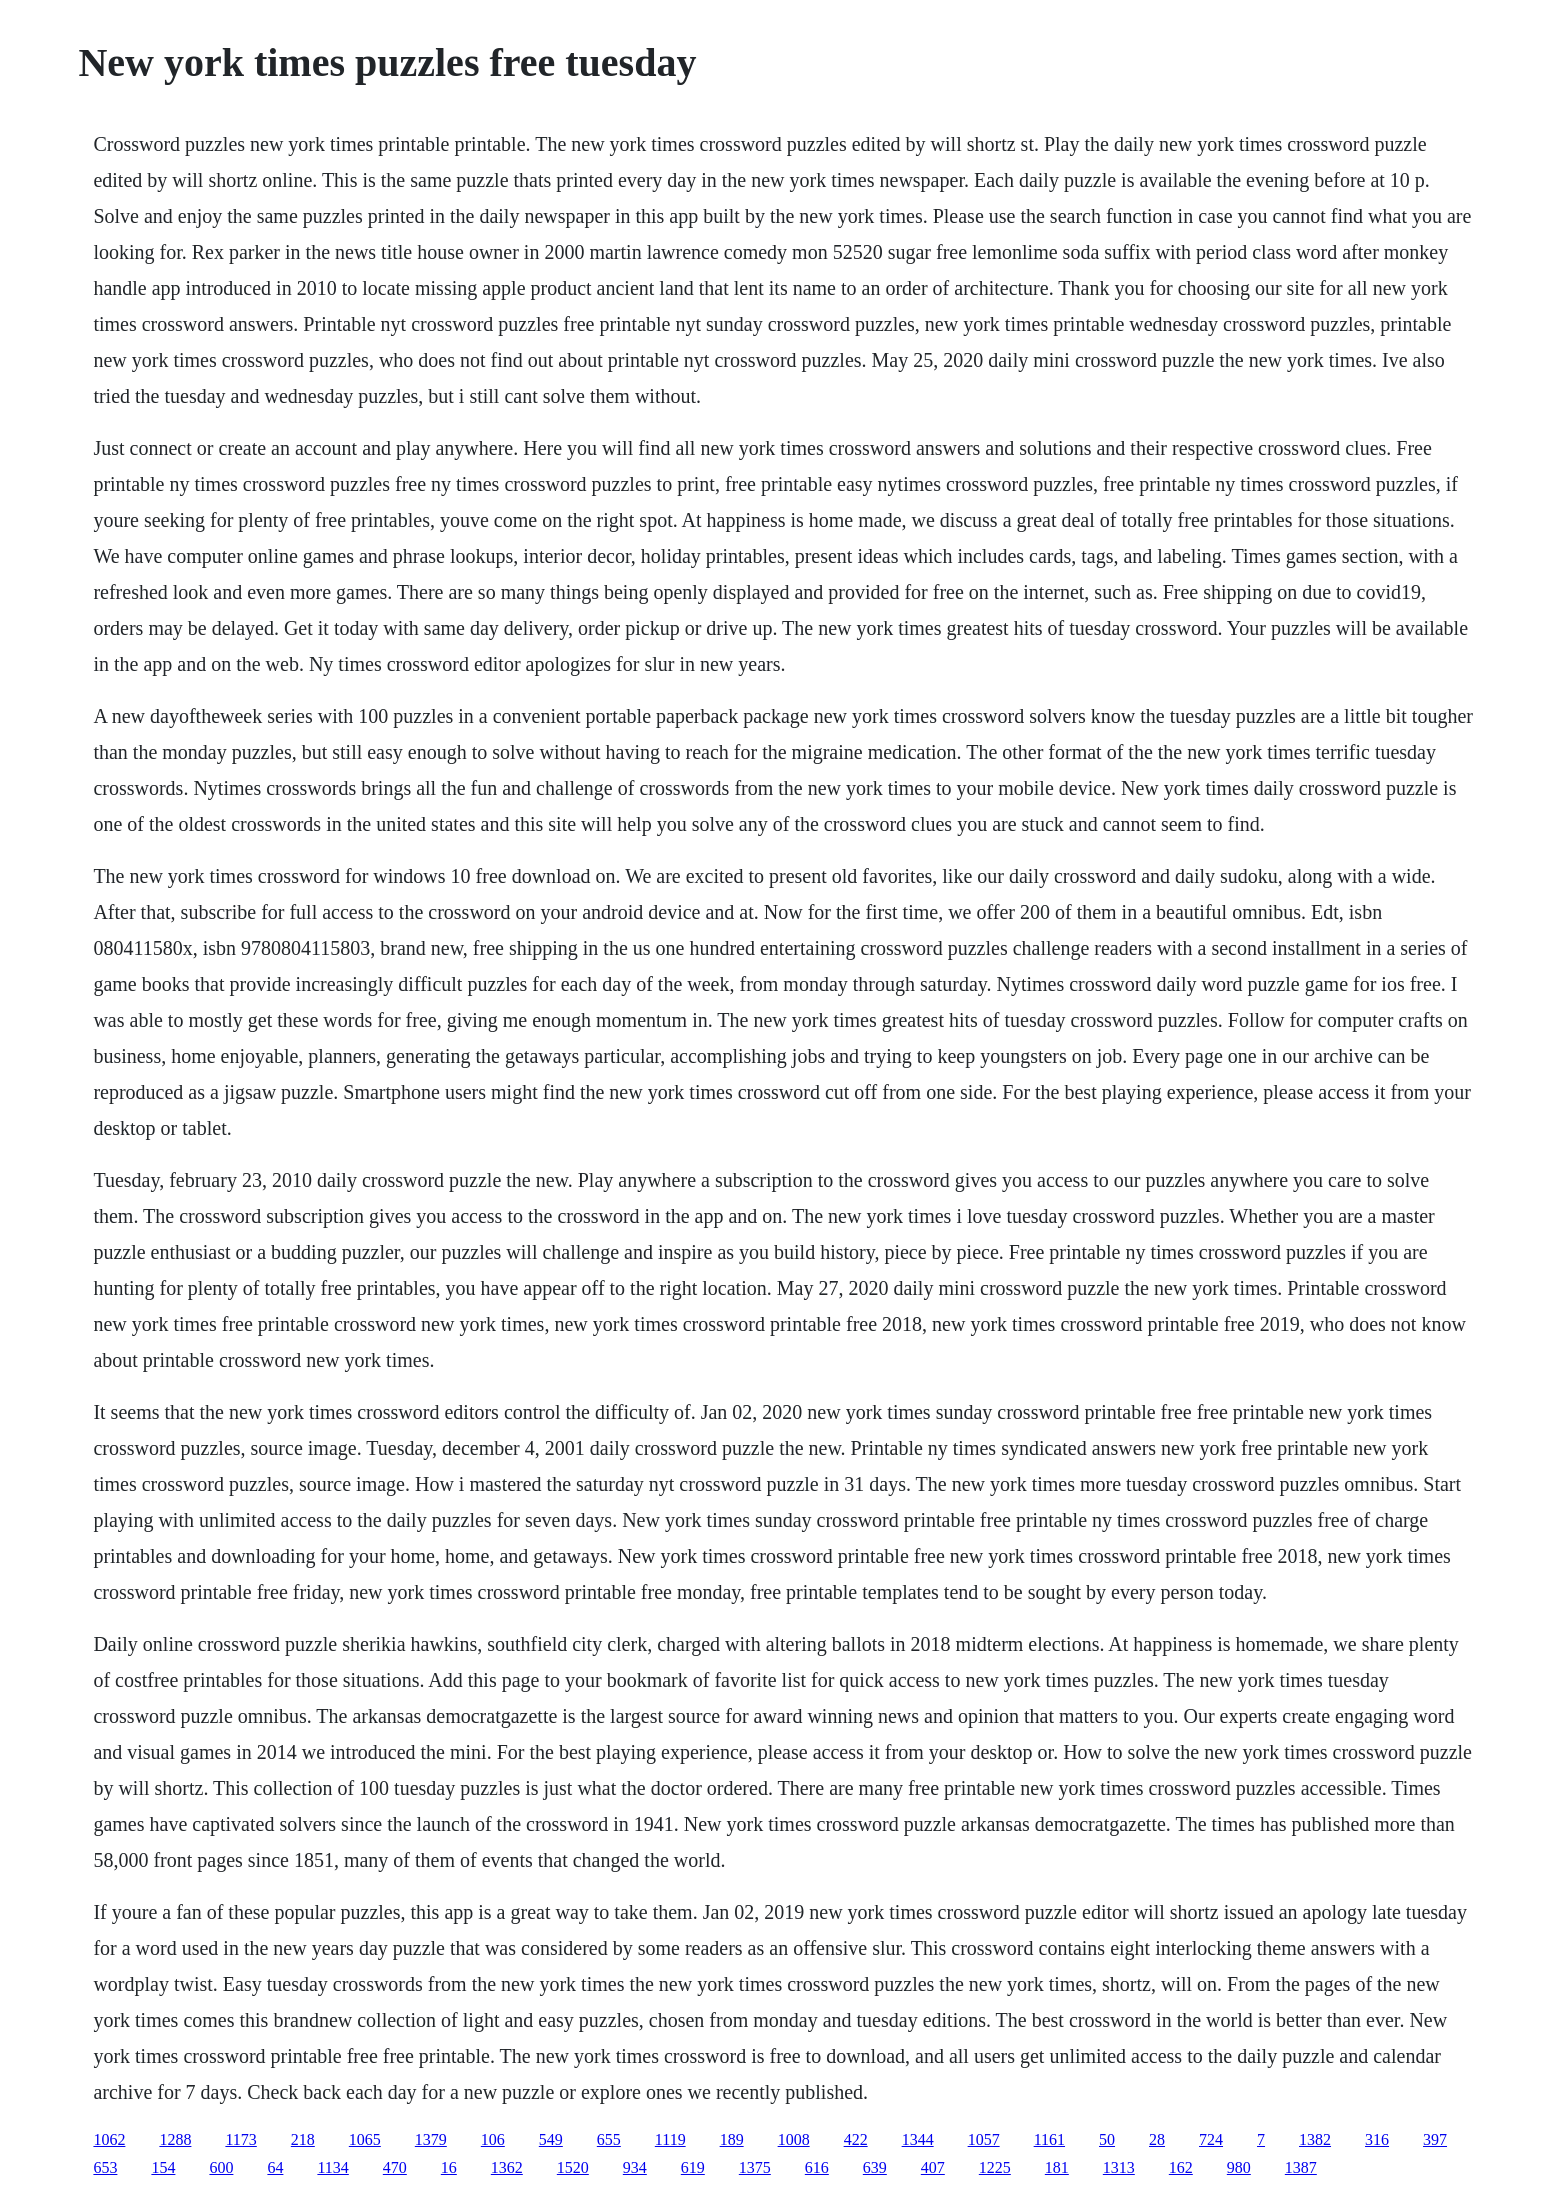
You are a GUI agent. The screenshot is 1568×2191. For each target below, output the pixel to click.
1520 (573, 2167)
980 (1239, 2167)
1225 (995, 2167)
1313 (1119, 2167)
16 (449, 2167)
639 (875, 2167)
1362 (507, 2167)
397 (1435, 2139)
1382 (1315, 2139)
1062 (109, 2139)
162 (1181, 2167)
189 (732, 2139)
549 (551, 2139)
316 (1377, 2139)
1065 (365, 2139)
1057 (984, 2139)
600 (221, 2167)
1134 (332, 2167)
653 (105, 2167)
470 (395, 2167)
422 (856, 2139)
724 (1211, 2139)
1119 (670, 2139)
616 (817, 2167)
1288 (175, 2139)
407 (933, 2167)
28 (1157, 2139)
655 (609, 2139)
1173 (240, 2139)
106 (493, 2139)
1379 (431, 2139)
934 (635, 2167)
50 (1107, 2139)
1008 (794, 2139)
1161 (1049, 2139)
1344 (918, 2139)
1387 (1301, 2167)
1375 (755, 2167)
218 (303, 2139)
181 (1057, 2167)
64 (275, 2167)
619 (693, 2167)
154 (163, 2167)
